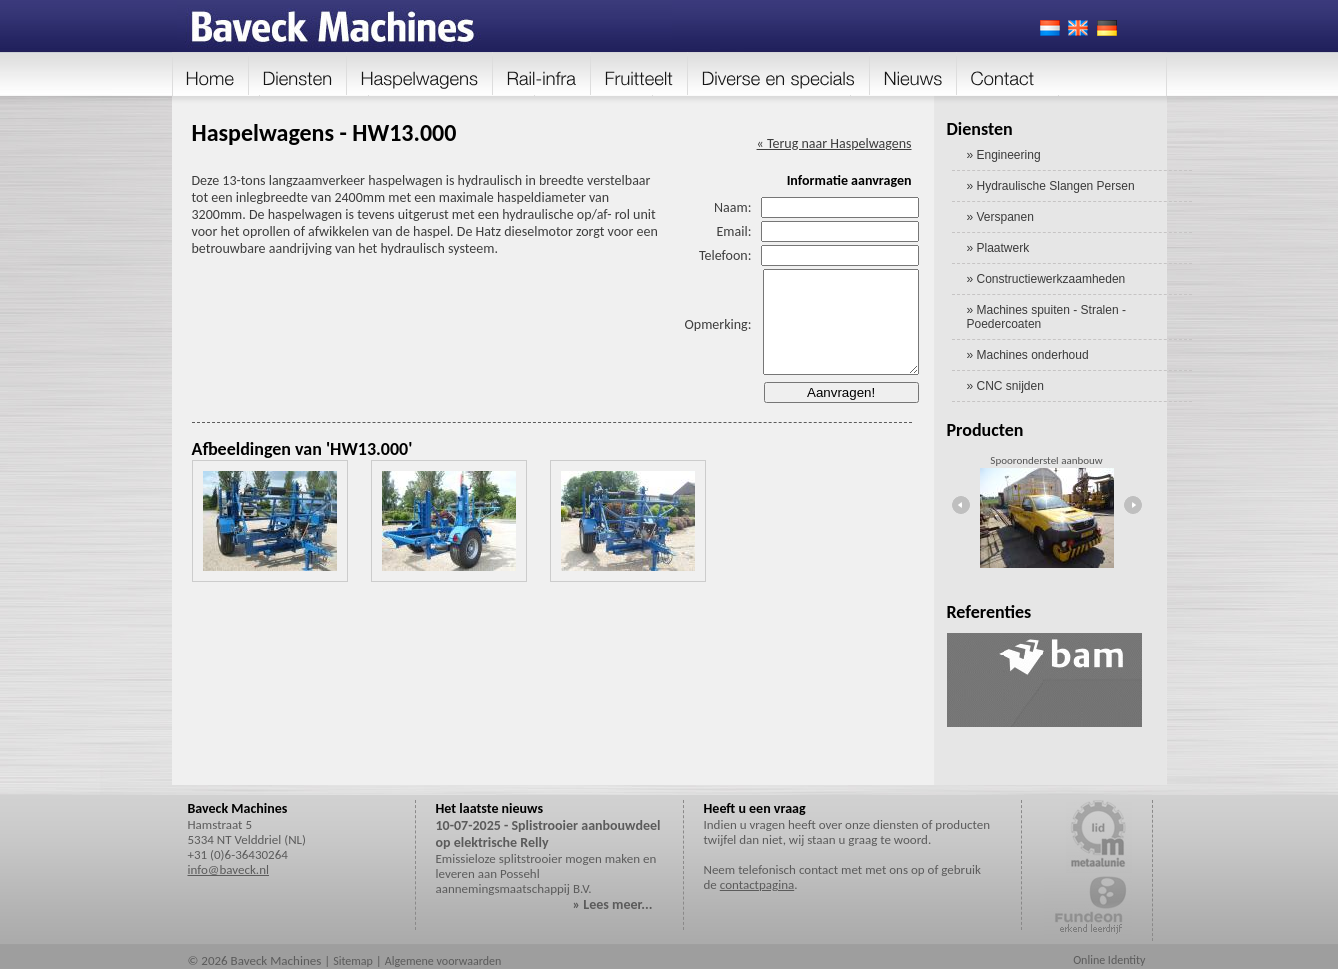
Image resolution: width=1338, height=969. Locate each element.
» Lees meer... (613, 904)
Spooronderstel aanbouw (1046, 460)
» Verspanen (1000, 217)
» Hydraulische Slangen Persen (1051, 186)
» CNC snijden (1005, 386)
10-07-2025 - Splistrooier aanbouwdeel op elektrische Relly (548, 834)
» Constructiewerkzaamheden (1046, 279)
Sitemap (353, 961)
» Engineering (1004, 155)
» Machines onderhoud (1028, 355)
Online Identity (1109, 960)
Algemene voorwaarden (443, 961)
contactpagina (757, 884)
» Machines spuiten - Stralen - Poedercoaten (1046, 317)
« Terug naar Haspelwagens (834, 143)
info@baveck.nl (228, 869)
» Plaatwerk (998, 248)
